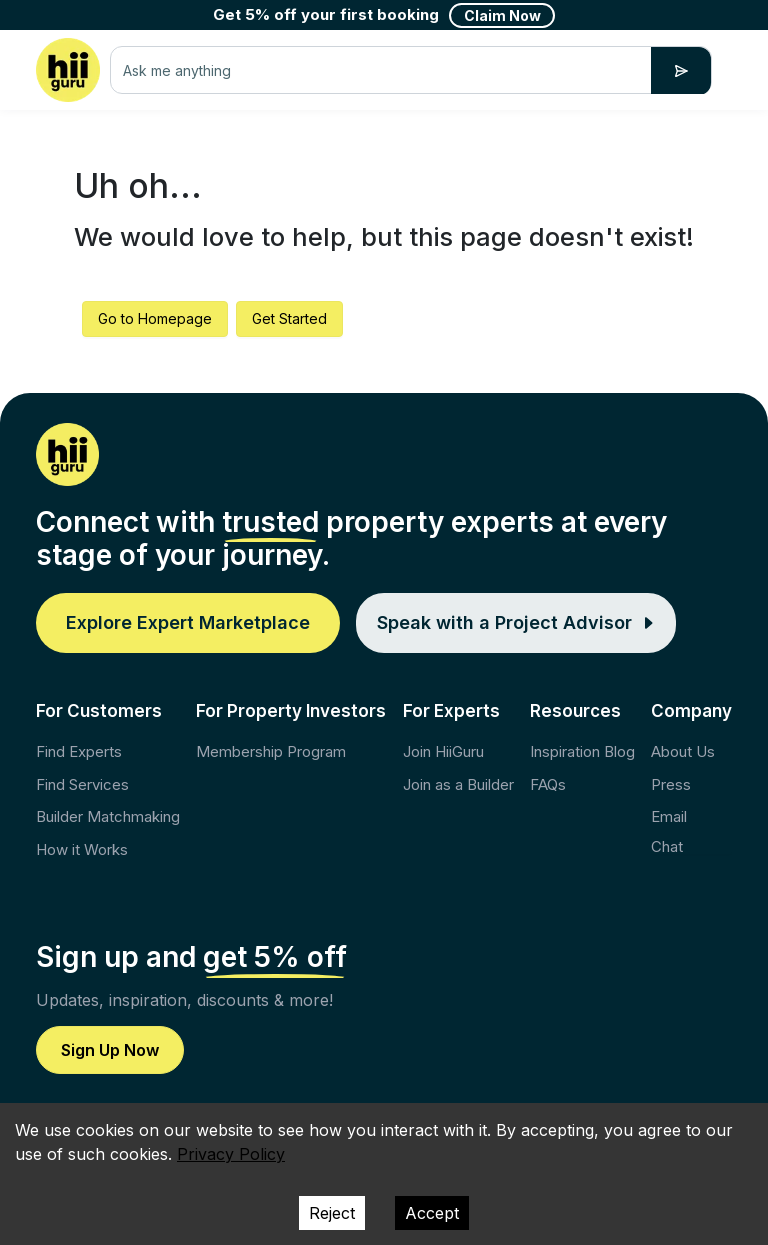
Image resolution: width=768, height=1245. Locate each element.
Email (669, 816)
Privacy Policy (231, 1154)
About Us (683, 751)
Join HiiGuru (443, 751)
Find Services (82, 784)
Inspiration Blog (582, 751)
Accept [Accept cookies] (432, 1213)
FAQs (548, 784)
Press (671, 784)
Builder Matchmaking (108, 816)
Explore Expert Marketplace (188, 622)
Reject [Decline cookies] (332, 1213)
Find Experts (79, 751)
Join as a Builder (458, 784)
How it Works (82, 849)
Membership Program (271, 751)
